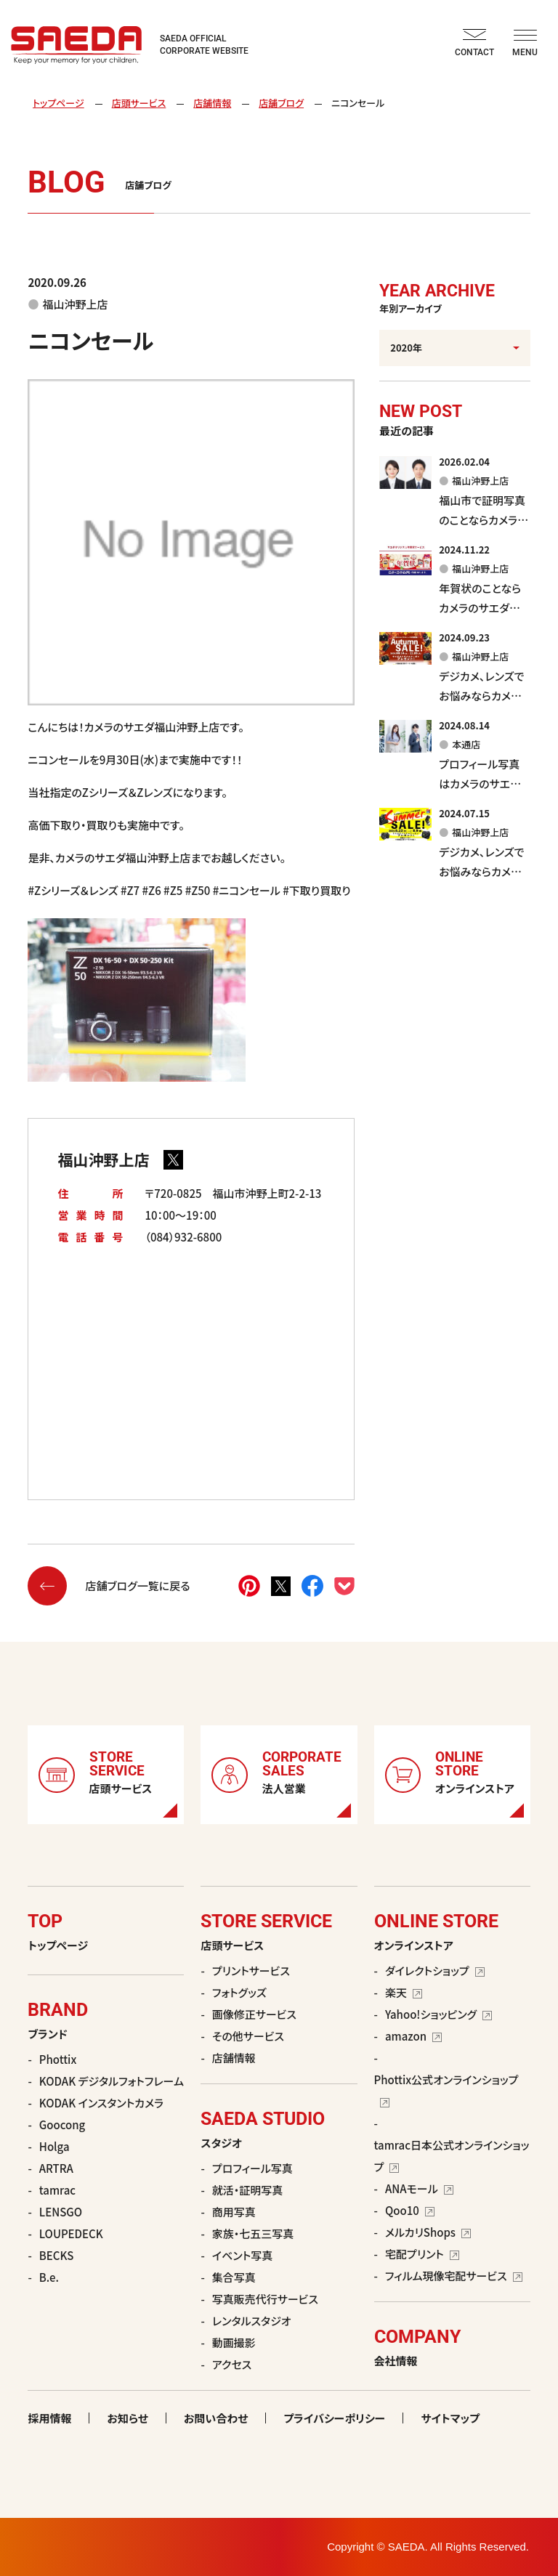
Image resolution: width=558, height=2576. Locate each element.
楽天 (403, 1992)
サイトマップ (450, 2418)
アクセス (231, 2364)
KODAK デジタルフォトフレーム (111, 2081)
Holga (54, 2146)
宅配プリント (422, 2253)
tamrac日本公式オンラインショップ (452, 2155)
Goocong (62, 2124)
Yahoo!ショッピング (438, 2014)
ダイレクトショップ (435, 1970)
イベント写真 (242, 2255)
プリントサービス (251, 1970)
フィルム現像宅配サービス (453, 2275)
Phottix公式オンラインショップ (446, 2089)
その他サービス (248, 2036)
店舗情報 (212, 103)
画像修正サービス (254, 2014)
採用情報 (49, 2418)
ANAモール (419, 2188)
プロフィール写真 (252, 2168)
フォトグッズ (239, 1992)
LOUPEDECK (71, 2233)
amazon (413, 2036)
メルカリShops (428, 2232)
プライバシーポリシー (334, 2418)
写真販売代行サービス (265, 2298)
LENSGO (60, 2211)
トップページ (58, 103)
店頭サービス (139, 103)
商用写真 (234, 2211)
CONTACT (474, 43)
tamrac (57, 2190)
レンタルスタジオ (251, 2320)
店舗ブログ (281, 103)
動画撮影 (234, 2342)
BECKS (56, 2255)
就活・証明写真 (247, 2190)
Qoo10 (409, 2210)
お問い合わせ (216, 2418)
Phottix (58, 2059)
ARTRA (56, 2168)
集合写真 (234, 2277)
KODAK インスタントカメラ (101, 2102)
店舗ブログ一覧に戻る (109, 1585)
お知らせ (127, 2418)
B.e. (49, 2277)
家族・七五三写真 (253, 2233)
